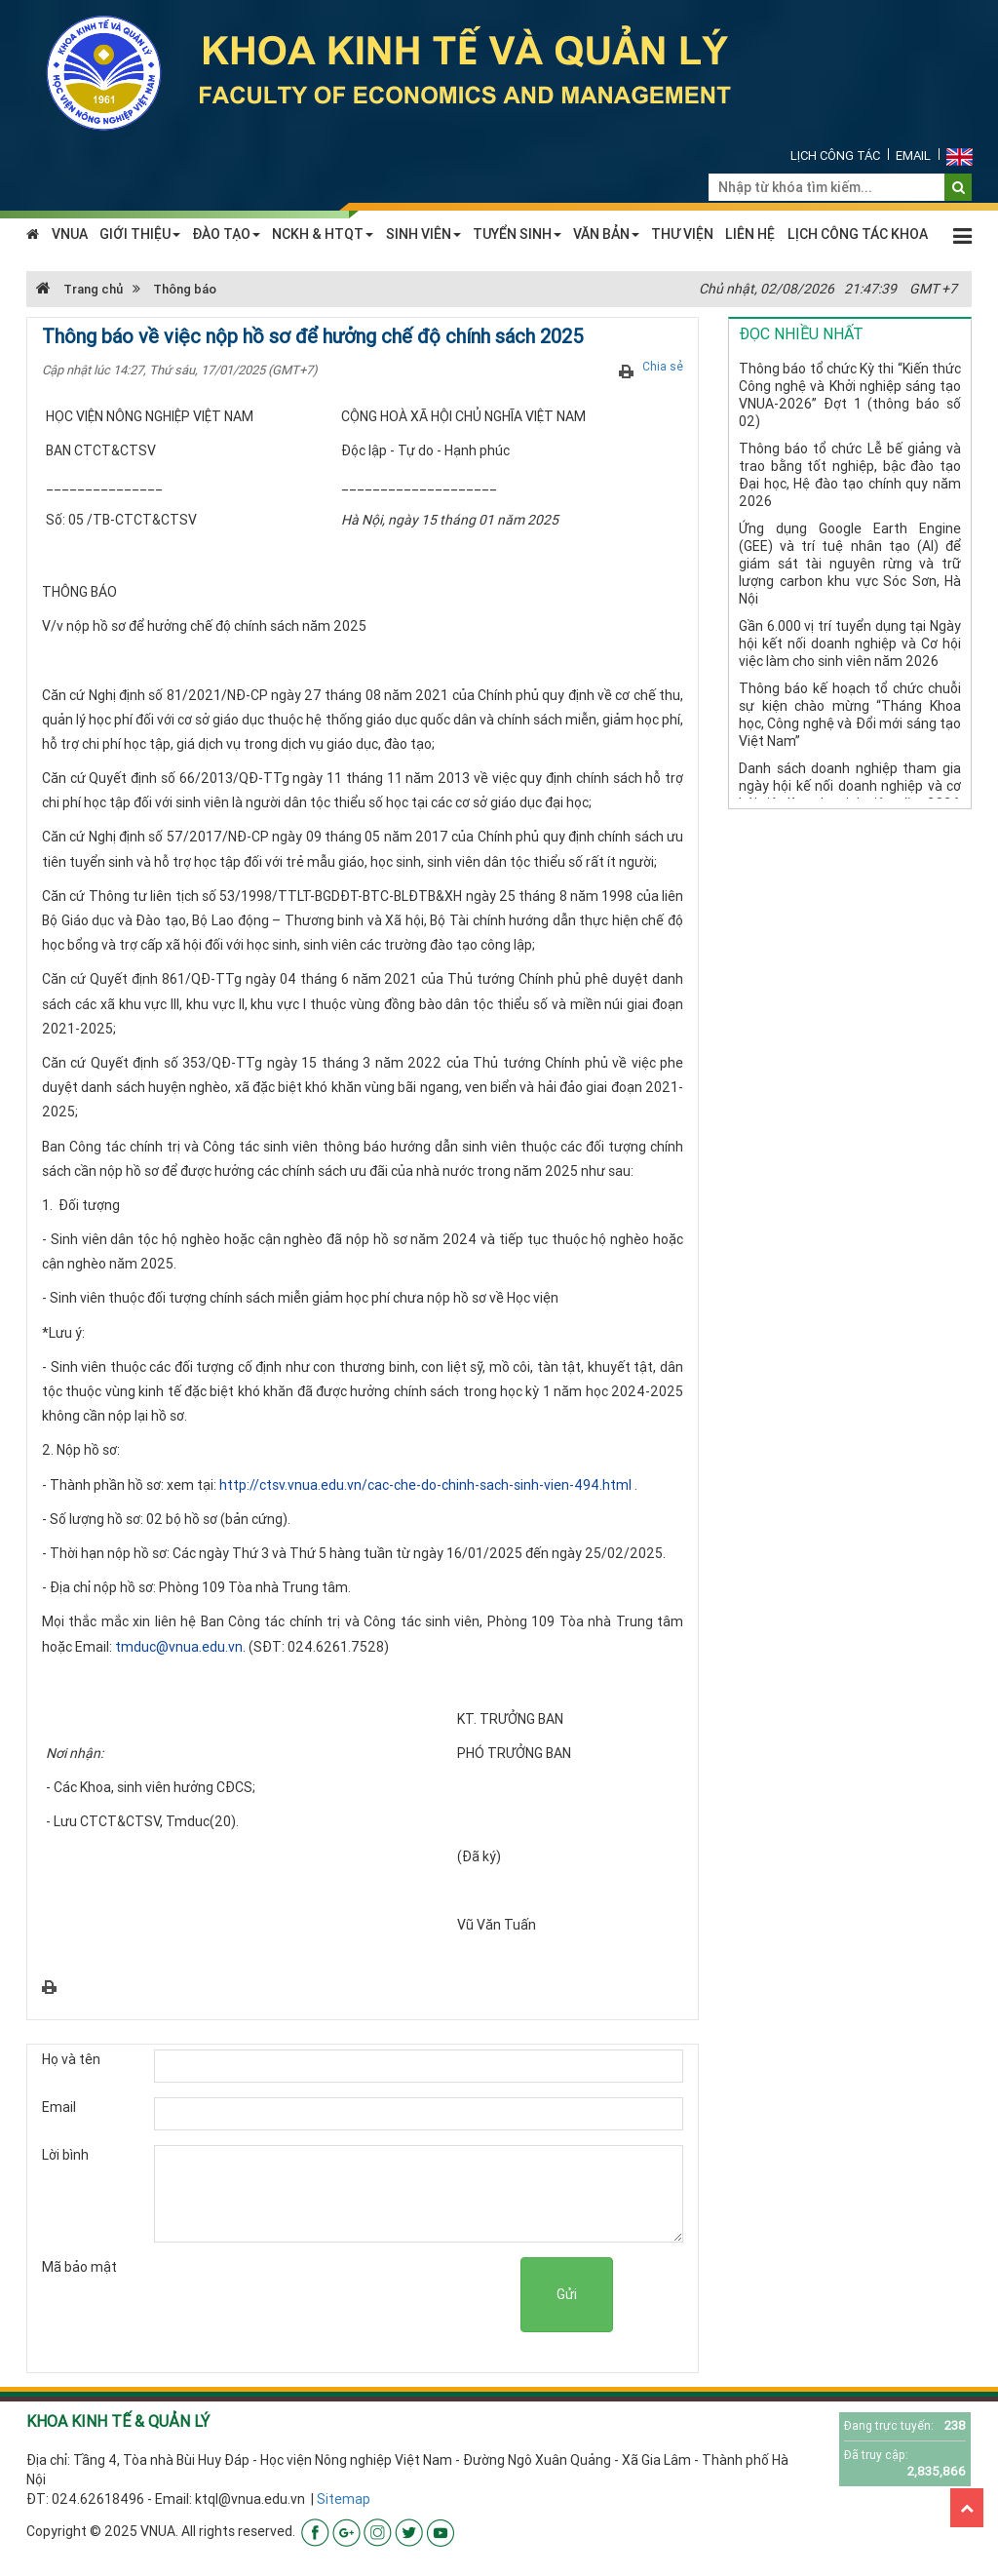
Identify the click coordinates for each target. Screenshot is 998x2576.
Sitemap (343, 2499)
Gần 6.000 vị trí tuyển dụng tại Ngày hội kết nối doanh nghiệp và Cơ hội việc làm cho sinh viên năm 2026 (850, 643)
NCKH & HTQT (322, 234)
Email (913, 155)
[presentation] (372, 2295)
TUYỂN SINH (517, 234)
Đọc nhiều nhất (801, 333)
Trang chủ (79, 289)
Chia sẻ (662, 366)
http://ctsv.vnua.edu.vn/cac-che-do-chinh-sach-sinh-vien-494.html (425, 1485)
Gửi (567, 2294)
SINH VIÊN (423, 234)
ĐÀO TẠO (226, 234)
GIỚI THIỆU (139, 234)
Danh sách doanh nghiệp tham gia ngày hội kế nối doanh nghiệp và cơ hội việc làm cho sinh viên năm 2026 (850, 786)
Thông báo (184, 289)
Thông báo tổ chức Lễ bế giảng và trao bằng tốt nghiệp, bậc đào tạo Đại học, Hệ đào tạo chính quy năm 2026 (850, 475)
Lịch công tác (835, 155)
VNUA (70, 234)
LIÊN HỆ (750, 234)
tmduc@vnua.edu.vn (179, 1647)
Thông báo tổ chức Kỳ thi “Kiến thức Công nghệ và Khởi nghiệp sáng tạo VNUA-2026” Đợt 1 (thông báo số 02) (850, 395)
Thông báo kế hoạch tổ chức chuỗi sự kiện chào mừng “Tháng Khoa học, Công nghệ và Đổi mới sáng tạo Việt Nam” (850, 715)
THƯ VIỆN (682, 234)
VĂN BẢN (606, 234)
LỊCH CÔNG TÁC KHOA (857, 234)
